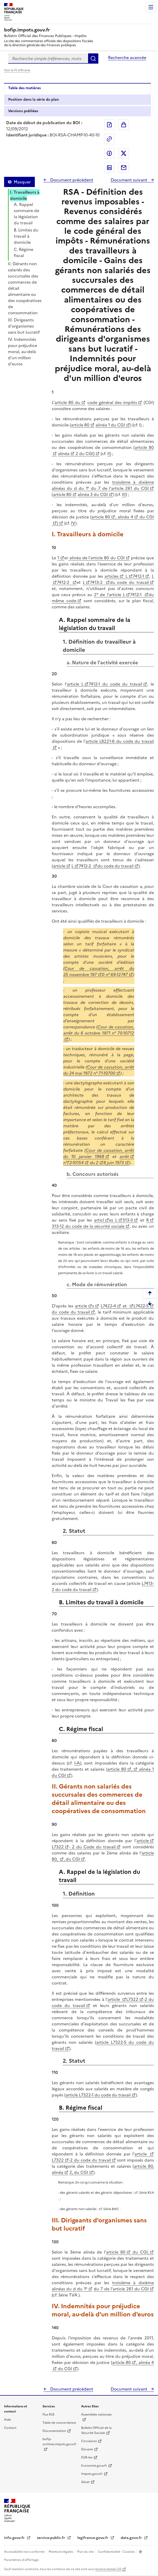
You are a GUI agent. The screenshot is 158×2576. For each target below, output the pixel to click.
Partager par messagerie (124, 168)
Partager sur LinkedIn (109, 168)
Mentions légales (61, 2551)
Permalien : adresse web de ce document (109, 139)
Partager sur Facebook (109, 153)
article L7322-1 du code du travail (98, 2095)
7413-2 (97, 582)
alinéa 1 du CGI (110, 425)
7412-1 (138, 576)
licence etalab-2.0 (108, 2569)
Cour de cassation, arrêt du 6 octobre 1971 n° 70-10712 (98, 1030)
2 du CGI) (84, 453)
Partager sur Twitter (124, 153)
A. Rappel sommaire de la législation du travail (26, 213)
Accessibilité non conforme (24, 2551)
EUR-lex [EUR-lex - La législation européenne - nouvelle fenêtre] (86, 2457)
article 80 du (67, 402)
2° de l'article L (109, 594)
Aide (7, 2419)
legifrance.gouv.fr (93, 2537)
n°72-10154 (73, 1162)
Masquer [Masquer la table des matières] (22, 182)
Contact (10, 2428)
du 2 (93, 1162)
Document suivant (129, 180)
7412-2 (64, 582)
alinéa (63, 453)
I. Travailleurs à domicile (24, 195)
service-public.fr (51, 2537)
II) (109, 453)
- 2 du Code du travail (92, 1847)
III (124, 494)
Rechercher (93, 58)
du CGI (64, 2368)
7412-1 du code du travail (115, 684)
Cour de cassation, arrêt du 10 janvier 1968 (98, 1153)
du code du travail (129, 582)
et (124, 1306)
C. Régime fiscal (23, 252)
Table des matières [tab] (24, 88)
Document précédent (71, 180)
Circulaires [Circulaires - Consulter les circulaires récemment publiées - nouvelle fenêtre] (89, 2441)
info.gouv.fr (15, 2537)
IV (73, 523)
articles (112, 576)
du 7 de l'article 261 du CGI (121, 2289)
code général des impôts (112, 402)
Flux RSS (49, 2414)
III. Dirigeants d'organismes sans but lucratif (24, 326)
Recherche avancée (127, 57)
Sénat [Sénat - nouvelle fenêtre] (85, 2482)
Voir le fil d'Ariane (17, 70)
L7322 (58, 1847)
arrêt (124, 1156)
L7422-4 (108, 1306)
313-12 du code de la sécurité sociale (88, 1226)
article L (75, 684)
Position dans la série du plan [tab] (33, 99)
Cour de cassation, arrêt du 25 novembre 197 (98, 971)
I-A (77, 1763)
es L (113, 1220)
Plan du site (85, 2551)
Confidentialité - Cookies (116, 2551)
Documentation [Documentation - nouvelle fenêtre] (54, 2431)
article (59, 866)
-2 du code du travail (90, 2160)
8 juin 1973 (113, 1162)
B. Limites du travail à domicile (26, 236)
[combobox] (48, 58)
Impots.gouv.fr (92, 2473)
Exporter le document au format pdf (109, 125)
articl (99, 1220)
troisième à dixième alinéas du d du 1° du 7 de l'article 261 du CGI (103, 485)
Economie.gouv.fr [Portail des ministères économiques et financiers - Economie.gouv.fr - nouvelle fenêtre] (94, 2465)
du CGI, (140, 2252)
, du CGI (72, 1859)
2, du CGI (78, 2172)
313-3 (127, 1220)
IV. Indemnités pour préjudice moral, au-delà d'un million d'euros (22, 351)
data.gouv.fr (132, 2537)
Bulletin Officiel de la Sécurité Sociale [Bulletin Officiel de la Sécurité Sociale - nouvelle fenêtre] (96, 2430)
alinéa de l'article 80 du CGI (96, 558)
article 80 (80, 425)
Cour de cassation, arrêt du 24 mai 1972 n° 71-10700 (98, 1070)
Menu (151, 7)
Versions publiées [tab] (23, 111)
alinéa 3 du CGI (93, 494)
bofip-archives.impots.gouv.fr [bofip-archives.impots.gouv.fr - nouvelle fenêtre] (60, 2441)
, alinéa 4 (124, 517)
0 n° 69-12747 (115, 974)
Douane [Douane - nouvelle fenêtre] (87, 2449)
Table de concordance (59, 2422)
